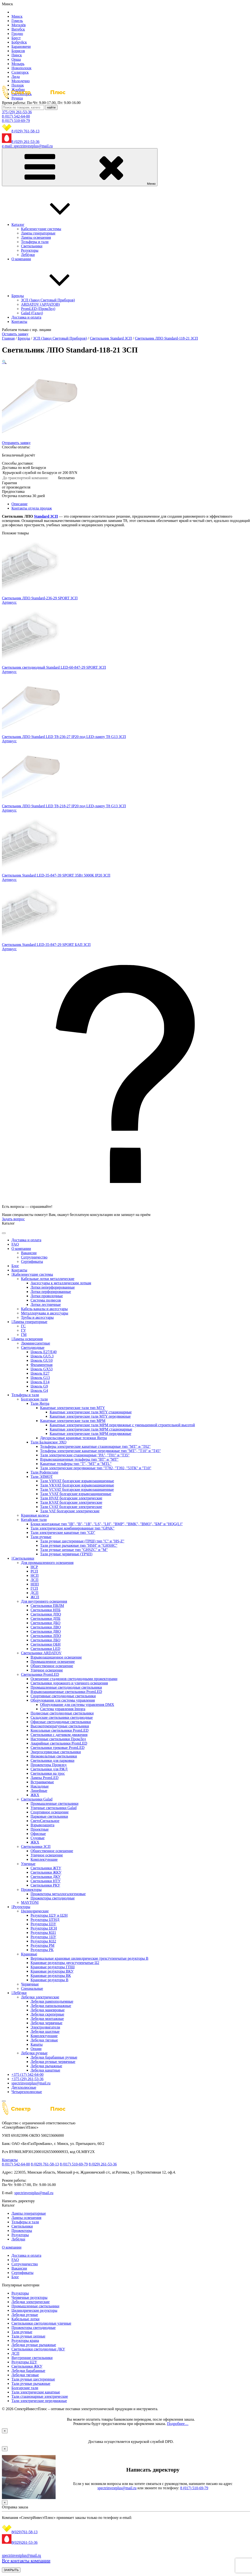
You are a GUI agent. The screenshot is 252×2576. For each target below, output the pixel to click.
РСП (34, 1571)
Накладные (40, 1786)
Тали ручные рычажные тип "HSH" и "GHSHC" (78, 1545)
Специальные (32, 1988)
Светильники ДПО (46, 1614)
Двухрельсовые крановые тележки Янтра (73, 1438)
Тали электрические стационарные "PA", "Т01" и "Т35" (85, 1455)
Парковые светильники (49, 1816)
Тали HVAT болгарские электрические (71, 1498)
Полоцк (17, 85)
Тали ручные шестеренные (33, 2379)
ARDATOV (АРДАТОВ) (40, 304)
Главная (8, 338)
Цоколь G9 (39, 1386)
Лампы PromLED (44, 1778)
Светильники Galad (36, 1799)
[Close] (4, 2101)
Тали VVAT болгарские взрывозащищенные (75, 1494)
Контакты (19, 322)
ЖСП (35, 1597)
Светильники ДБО (45, 1623)
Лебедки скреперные (47, 2014)
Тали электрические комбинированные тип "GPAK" (73, 1528)
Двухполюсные (23, 2087)
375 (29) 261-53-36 (17, 112)
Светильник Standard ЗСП (111, 338)
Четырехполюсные (26, 2092)
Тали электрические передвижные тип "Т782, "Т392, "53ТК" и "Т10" (95, 1468)
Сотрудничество (34, 1257)
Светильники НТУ (46, 1881)
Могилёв (18, 25)
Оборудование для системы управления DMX (77, 1705)
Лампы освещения (36, 237)
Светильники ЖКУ (46, 1872)
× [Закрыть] (5, 2431)
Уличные (28, 1864)
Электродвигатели (45, 2027)
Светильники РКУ (45, 1885)
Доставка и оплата (26, 317)
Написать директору (18, 2201)
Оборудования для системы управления (63, 1700)
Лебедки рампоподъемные (52, 2001)
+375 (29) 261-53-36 (27, 2079)
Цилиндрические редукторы (34, 2310)
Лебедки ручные (34, 2053)
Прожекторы (31, 1889)
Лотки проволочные (47, 1296)
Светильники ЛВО (46, 1627)
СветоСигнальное (45, 1821)
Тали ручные (41, 1537)
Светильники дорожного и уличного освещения (69, 1683)
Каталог (53, 224)
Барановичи (21, 46)
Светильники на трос (48, 1773)
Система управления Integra (62, 1709)
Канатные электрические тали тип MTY (72, 1408)
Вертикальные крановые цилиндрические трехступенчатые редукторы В (89, 1958)
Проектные (40, 1829)
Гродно (17, 34)
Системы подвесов (46, 1300)
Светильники (31, 246)
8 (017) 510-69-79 (16, 121)
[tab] (130, 504)
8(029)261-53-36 (24, 2542)
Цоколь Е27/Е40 (44, 1352)
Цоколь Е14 (40, 1382)
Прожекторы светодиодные (53, 1898)
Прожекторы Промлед (49, 1765)
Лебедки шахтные (45, 2031)
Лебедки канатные (45, 2070)
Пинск (16, 55)
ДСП (34, 1593)
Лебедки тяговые (44, 2040)
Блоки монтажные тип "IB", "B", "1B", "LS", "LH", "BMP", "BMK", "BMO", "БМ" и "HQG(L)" (107, 1524)
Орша (16, 59)
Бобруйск (19, 42)
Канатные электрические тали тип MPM (72, 1421)
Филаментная (41, 1365)
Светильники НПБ (46, 1610)
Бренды (53, 296)
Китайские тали (34, 1520)
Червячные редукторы (29, 2297)
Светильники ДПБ (45, 1618)
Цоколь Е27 (40, 1373)
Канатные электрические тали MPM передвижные (90, 1434)
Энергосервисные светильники (56, 1752)
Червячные (30, 1984)
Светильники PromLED (40, 1674)
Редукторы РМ (42, 1945)
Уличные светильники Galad (54, 1808)
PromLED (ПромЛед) (38, 309)
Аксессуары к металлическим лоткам (61, 1283)
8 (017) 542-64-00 (16, 116)
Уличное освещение (47, 1670)
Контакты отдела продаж (31, 508)
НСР (34, 1567)
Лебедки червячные (46, 2023)
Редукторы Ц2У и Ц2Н (49, 1915)
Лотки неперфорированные (53, 1287)
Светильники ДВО (46, 1631)
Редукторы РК (42, 1950)
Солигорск (20, 72)
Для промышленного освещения (47, 1563)
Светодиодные (32, 1347)
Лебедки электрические (40, 1997)
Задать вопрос (13, 1219)
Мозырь (17, 64)
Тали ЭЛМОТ (42, 1477)
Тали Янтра (40, 1403)
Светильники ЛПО (46, 1636)
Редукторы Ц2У (24, 2362)
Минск (16, 16)
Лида (15, 77)
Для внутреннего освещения (44, 1601)
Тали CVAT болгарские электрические (71, 1507)
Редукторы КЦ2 (43, 1941)
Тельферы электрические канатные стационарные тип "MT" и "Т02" (95, 1446)
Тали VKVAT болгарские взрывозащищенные (77, 1485)
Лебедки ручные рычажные (33, 2345)
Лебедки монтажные (47, 2019)
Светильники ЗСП (36, 1846)
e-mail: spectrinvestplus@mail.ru (27, 146)
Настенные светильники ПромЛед (58, 1739)
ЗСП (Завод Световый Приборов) (48, 300)
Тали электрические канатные (35, 2392)
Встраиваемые (42, 1782)
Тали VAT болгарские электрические (70, 1511)
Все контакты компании (26, 2560)
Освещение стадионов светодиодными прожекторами (74, 1679)
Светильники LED (45, 1649)
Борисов (18, 51)
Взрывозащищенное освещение (56, 1657)
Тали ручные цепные (28, 2336)
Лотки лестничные (46, 1304)
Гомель (17, 21)
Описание (19, 504)
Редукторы (29, 250)
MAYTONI (30, 1902)
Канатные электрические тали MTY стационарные (91, 1412)
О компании (21, 259)
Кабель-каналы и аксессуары (44, 1309)
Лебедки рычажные (46, 2066)
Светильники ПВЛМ (47, 1606)
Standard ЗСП (46, 516)
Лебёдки (28, 255)
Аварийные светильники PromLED (59, 1743)
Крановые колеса (35, 1515)
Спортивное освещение (50, 1812)
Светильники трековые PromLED (57, 1748)
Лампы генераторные (38, 233)
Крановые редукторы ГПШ (53, 1967)
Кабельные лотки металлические (47, 1279)
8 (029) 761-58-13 (25, 131)
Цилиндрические (35, 1911)
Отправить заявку (16, 443)
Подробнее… (178, 2424)
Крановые (29, 1954)
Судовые (38, 1838)
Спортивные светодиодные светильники (63, 1696)
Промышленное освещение (53, 1661)
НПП (35, 1584)
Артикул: (126, 598)
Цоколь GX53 (41, 1369)
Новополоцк (21, 68)
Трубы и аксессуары (37, 1317)
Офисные (38, 1834)
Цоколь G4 (39, 1390)
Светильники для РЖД (49, 1769)
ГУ (23, 1330)
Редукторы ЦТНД (45, 1920)
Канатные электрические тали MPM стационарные (91, 1429)
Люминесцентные (35, 1343)
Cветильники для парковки (52, 1760)
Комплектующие (44, 1859)
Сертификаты (32, 1261)
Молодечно (20, 81)
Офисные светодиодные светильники (61, 1722)
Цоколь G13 (40, 1378)
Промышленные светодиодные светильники (66, 1687)
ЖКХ (35, 1795)
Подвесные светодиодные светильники (62, 1713)
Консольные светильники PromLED (60, 1730)
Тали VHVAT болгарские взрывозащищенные (77, 1481)
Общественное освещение (52, 1666)
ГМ (23, 1335)
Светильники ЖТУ (46, 1868)
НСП (35, 1575)
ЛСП (34, 1580)
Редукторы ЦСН (44, 1928)
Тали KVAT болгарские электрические (71, 1502)
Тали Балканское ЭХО (48, 1442)
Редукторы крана (25, 2340)
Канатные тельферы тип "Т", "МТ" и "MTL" (75, 1464)
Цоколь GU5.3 (42, 1356)
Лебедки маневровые (48, 2010)
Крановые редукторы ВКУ (52, 1971)
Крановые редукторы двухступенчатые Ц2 (65, 1963)
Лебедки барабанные (28, 2371)
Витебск (18, 29)
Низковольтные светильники (54, 1756)
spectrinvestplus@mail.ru (31, 2083)
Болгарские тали (34, 1399)
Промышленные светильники (54, 1803)
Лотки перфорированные (51, 1292)
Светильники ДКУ (46, 1877)
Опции (36, 2049)
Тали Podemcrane (44, 1472)
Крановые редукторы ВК (51, 1976)
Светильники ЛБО (45, 1640)
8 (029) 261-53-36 (25, 142)
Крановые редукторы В (49, 1980)
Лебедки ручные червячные (53, 2062)
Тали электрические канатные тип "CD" (63, 1532)
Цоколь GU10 (41, 1360)
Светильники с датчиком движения (59, 1735)
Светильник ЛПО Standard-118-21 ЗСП (166, 338)
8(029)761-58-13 (24, 2532)
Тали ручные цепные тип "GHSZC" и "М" (74, 1550)
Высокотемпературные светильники (60, 1726)
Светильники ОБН (46, 1644)
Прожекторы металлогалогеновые (58, 1894)
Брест (16, 38)
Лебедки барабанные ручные (54, 2057)
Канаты (37, 2044)
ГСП (34, 1588)
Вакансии (29, 1253)
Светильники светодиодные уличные (41, 2323)
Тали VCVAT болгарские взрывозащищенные (77, 1489)
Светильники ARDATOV (41, 1653)
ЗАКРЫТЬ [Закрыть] (11, 2570)
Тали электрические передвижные (39, 2401)
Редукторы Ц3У (43, 1924)
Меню (80, 167)
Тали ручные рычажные (30, 2383)
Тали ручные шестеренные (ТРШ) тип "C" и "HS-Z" (82, 1541)
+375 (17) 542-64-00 (27, 2074)
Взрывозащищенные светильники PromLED (66, 1692)
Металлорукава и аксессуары (44, 1313)
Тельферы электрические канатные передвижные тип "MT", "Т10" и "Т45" (100, 1451)
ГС (23, 1326)
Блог (15, 1266)
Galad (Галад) (32, 313)
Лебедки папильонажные (51, 2006)
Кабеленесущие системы (41, 229)
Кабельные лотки (25, 2319)
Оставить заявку (15, 334)
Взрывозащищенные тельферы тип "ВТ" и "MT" (79, 1459)
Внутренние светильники (31, 2358)
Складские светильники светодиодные (62, 1717)
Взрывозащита (42, 1825)
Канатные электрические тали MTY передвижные (90, 1416)
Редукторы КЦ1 (43, 1933)
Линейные (39, 1791)
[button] (4, 362)
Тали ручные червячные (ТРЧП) (66, 1554)
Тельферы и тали (34, 242)
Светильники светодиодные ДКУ (38, 2349)
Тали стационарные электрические (39, 2396)
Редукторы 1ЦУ (43, 1937)
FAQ (15, 1244)
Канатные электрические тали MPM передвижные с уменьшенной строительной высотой (122, 1425)
